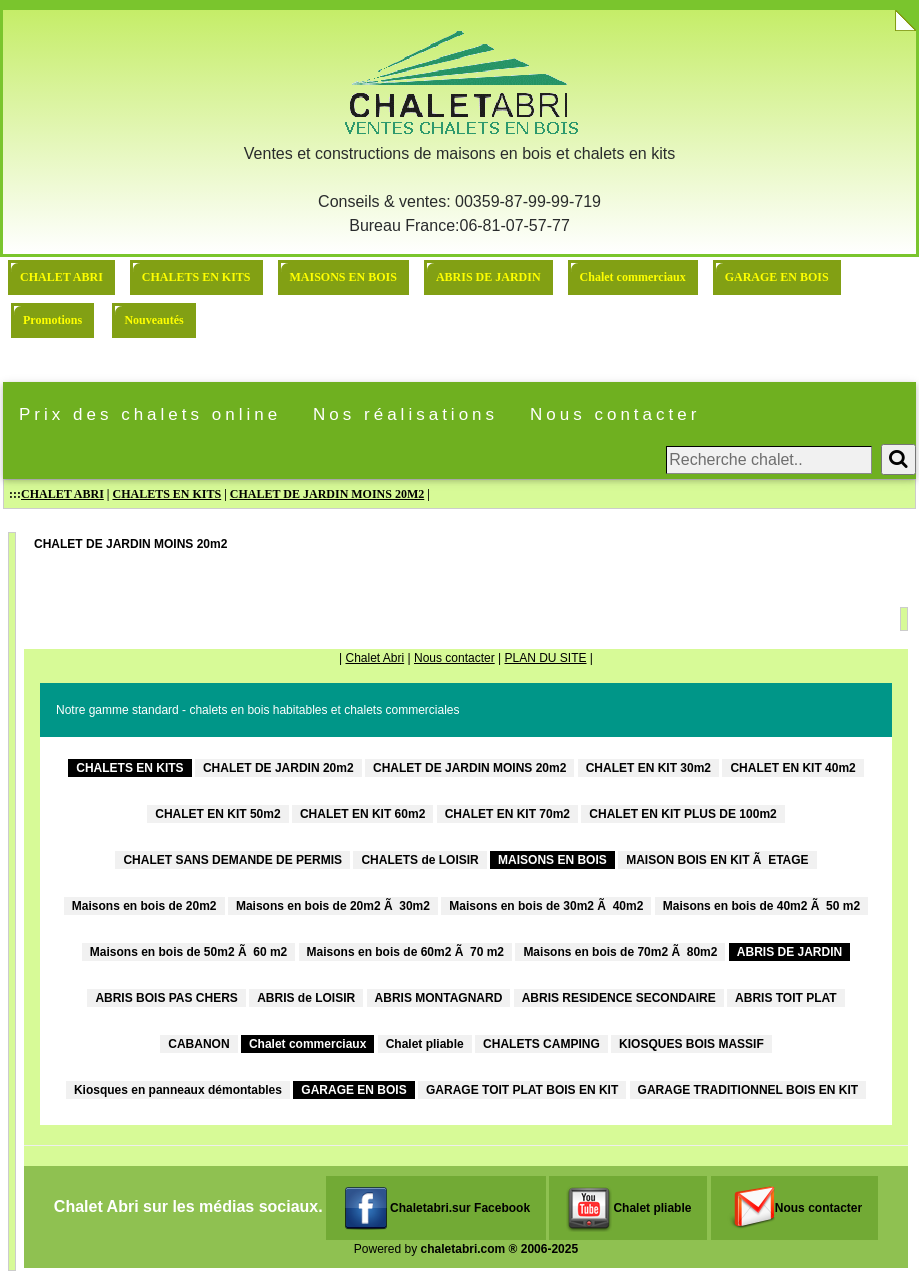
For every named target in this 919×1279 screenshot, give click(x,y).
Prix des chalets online (150, 414)
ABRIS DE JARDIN (488, 277)
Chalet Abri (374, 658)
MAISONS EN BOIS (343, 277)
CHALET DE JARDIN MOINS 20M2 (327, 494)
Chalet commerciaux (633, 277)
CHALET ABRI (61, 277)
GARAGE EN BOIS (777, 277)
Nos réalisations (405, 414)
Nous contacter (615, 414)
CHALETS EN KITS (196, 277)
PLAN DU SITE (545, 658)
